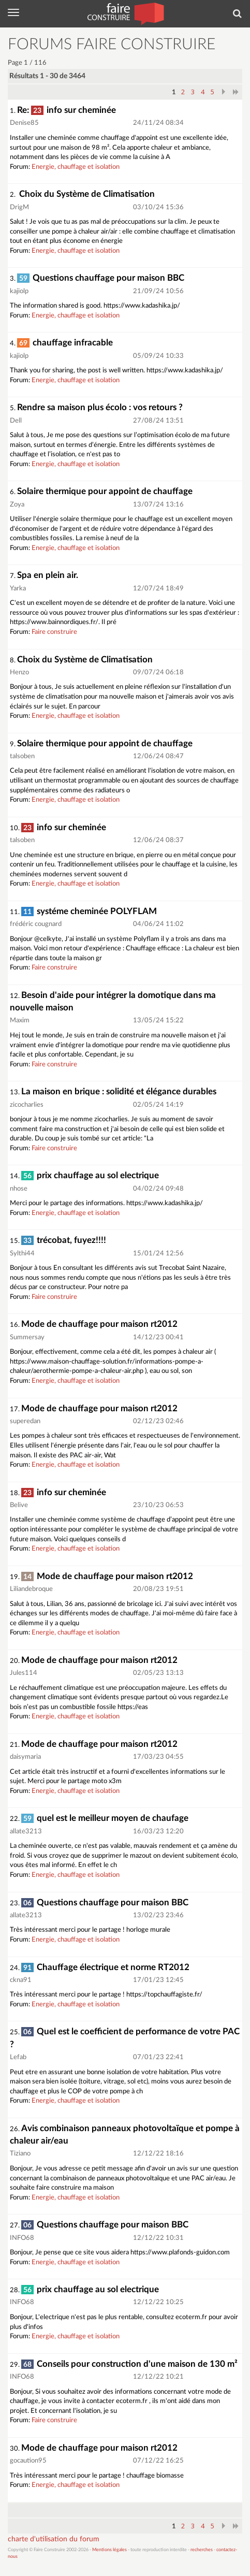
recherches (201, 2550)
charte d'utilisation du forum (53, 2539)
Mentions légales (109, 2550)
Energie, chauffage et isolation (76, 167)
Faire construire (54, 632)
